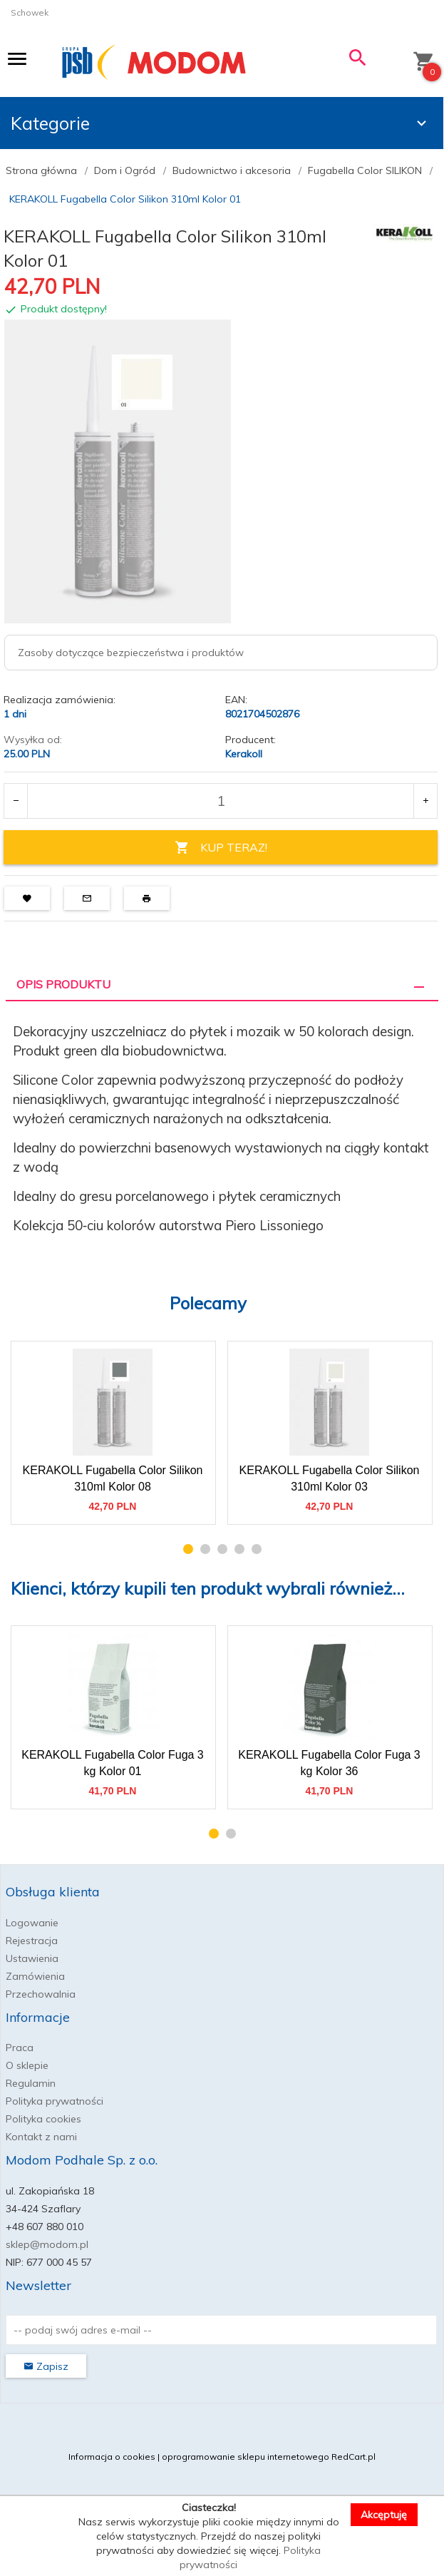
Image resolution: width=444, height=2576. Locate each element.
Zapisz (46, 2366)
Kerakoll (243, 753)
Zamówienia (35, 1976)
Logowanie (32, 1922)
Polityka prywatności (54, 2101)
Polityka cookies (43, 2118)
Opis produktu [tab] (63, 984)
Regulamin (31, 2083)
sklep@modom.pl (47, 2244)
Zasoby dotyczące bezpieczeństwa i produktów (131, 652)
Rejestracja (32, 1940)
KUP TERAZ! (221, 847)
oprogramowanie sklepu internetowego (245, 2456)
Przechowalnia (41, 1994)
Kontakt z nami (41, 2136)
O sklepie (27, 2065)
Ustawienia (32, 1958)
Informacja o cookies (111, 2456)
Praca (19, 2047)
